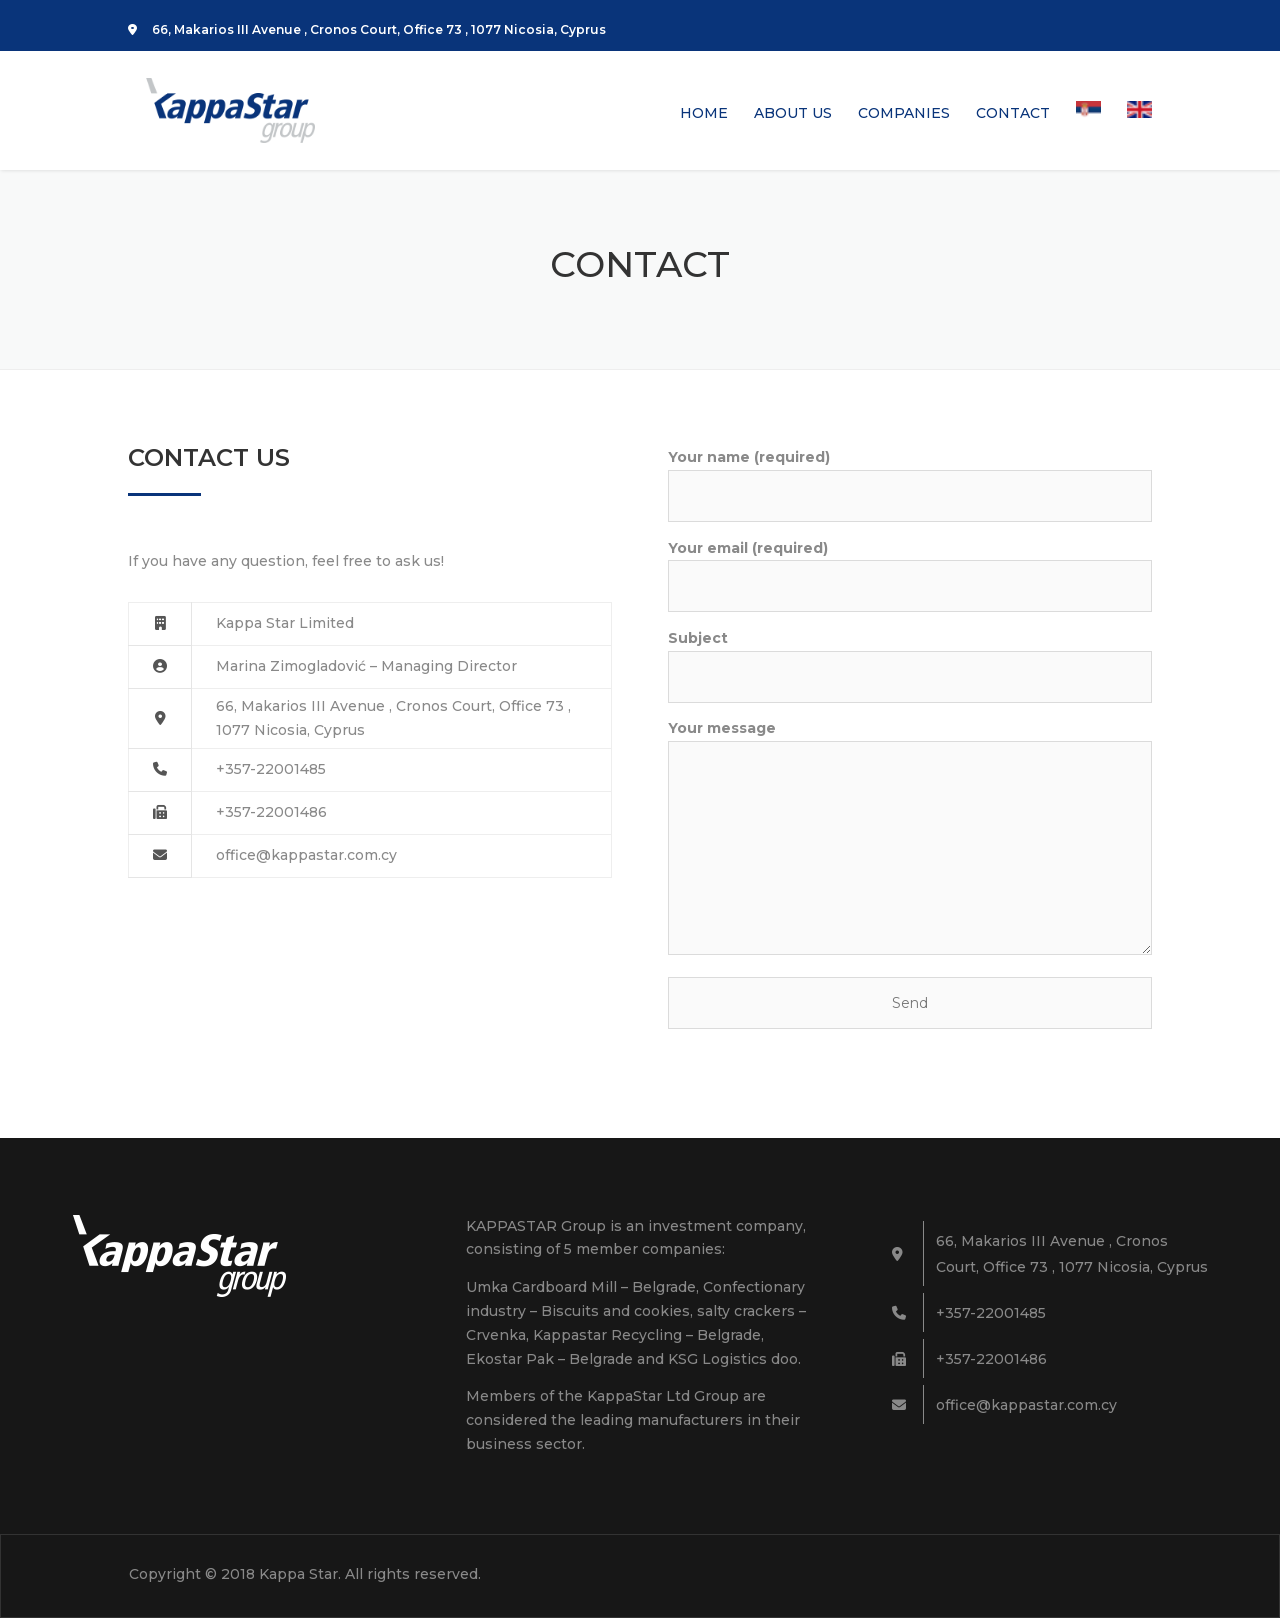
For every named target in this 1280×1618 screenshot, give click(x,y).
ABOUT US (793, 114)
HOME (704, 114)
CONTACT (1013, 114)
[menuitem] (1088, 135)
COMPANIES (904, 114)
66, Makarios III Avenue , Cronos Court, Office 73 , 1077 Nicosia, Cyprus (367, 29)
